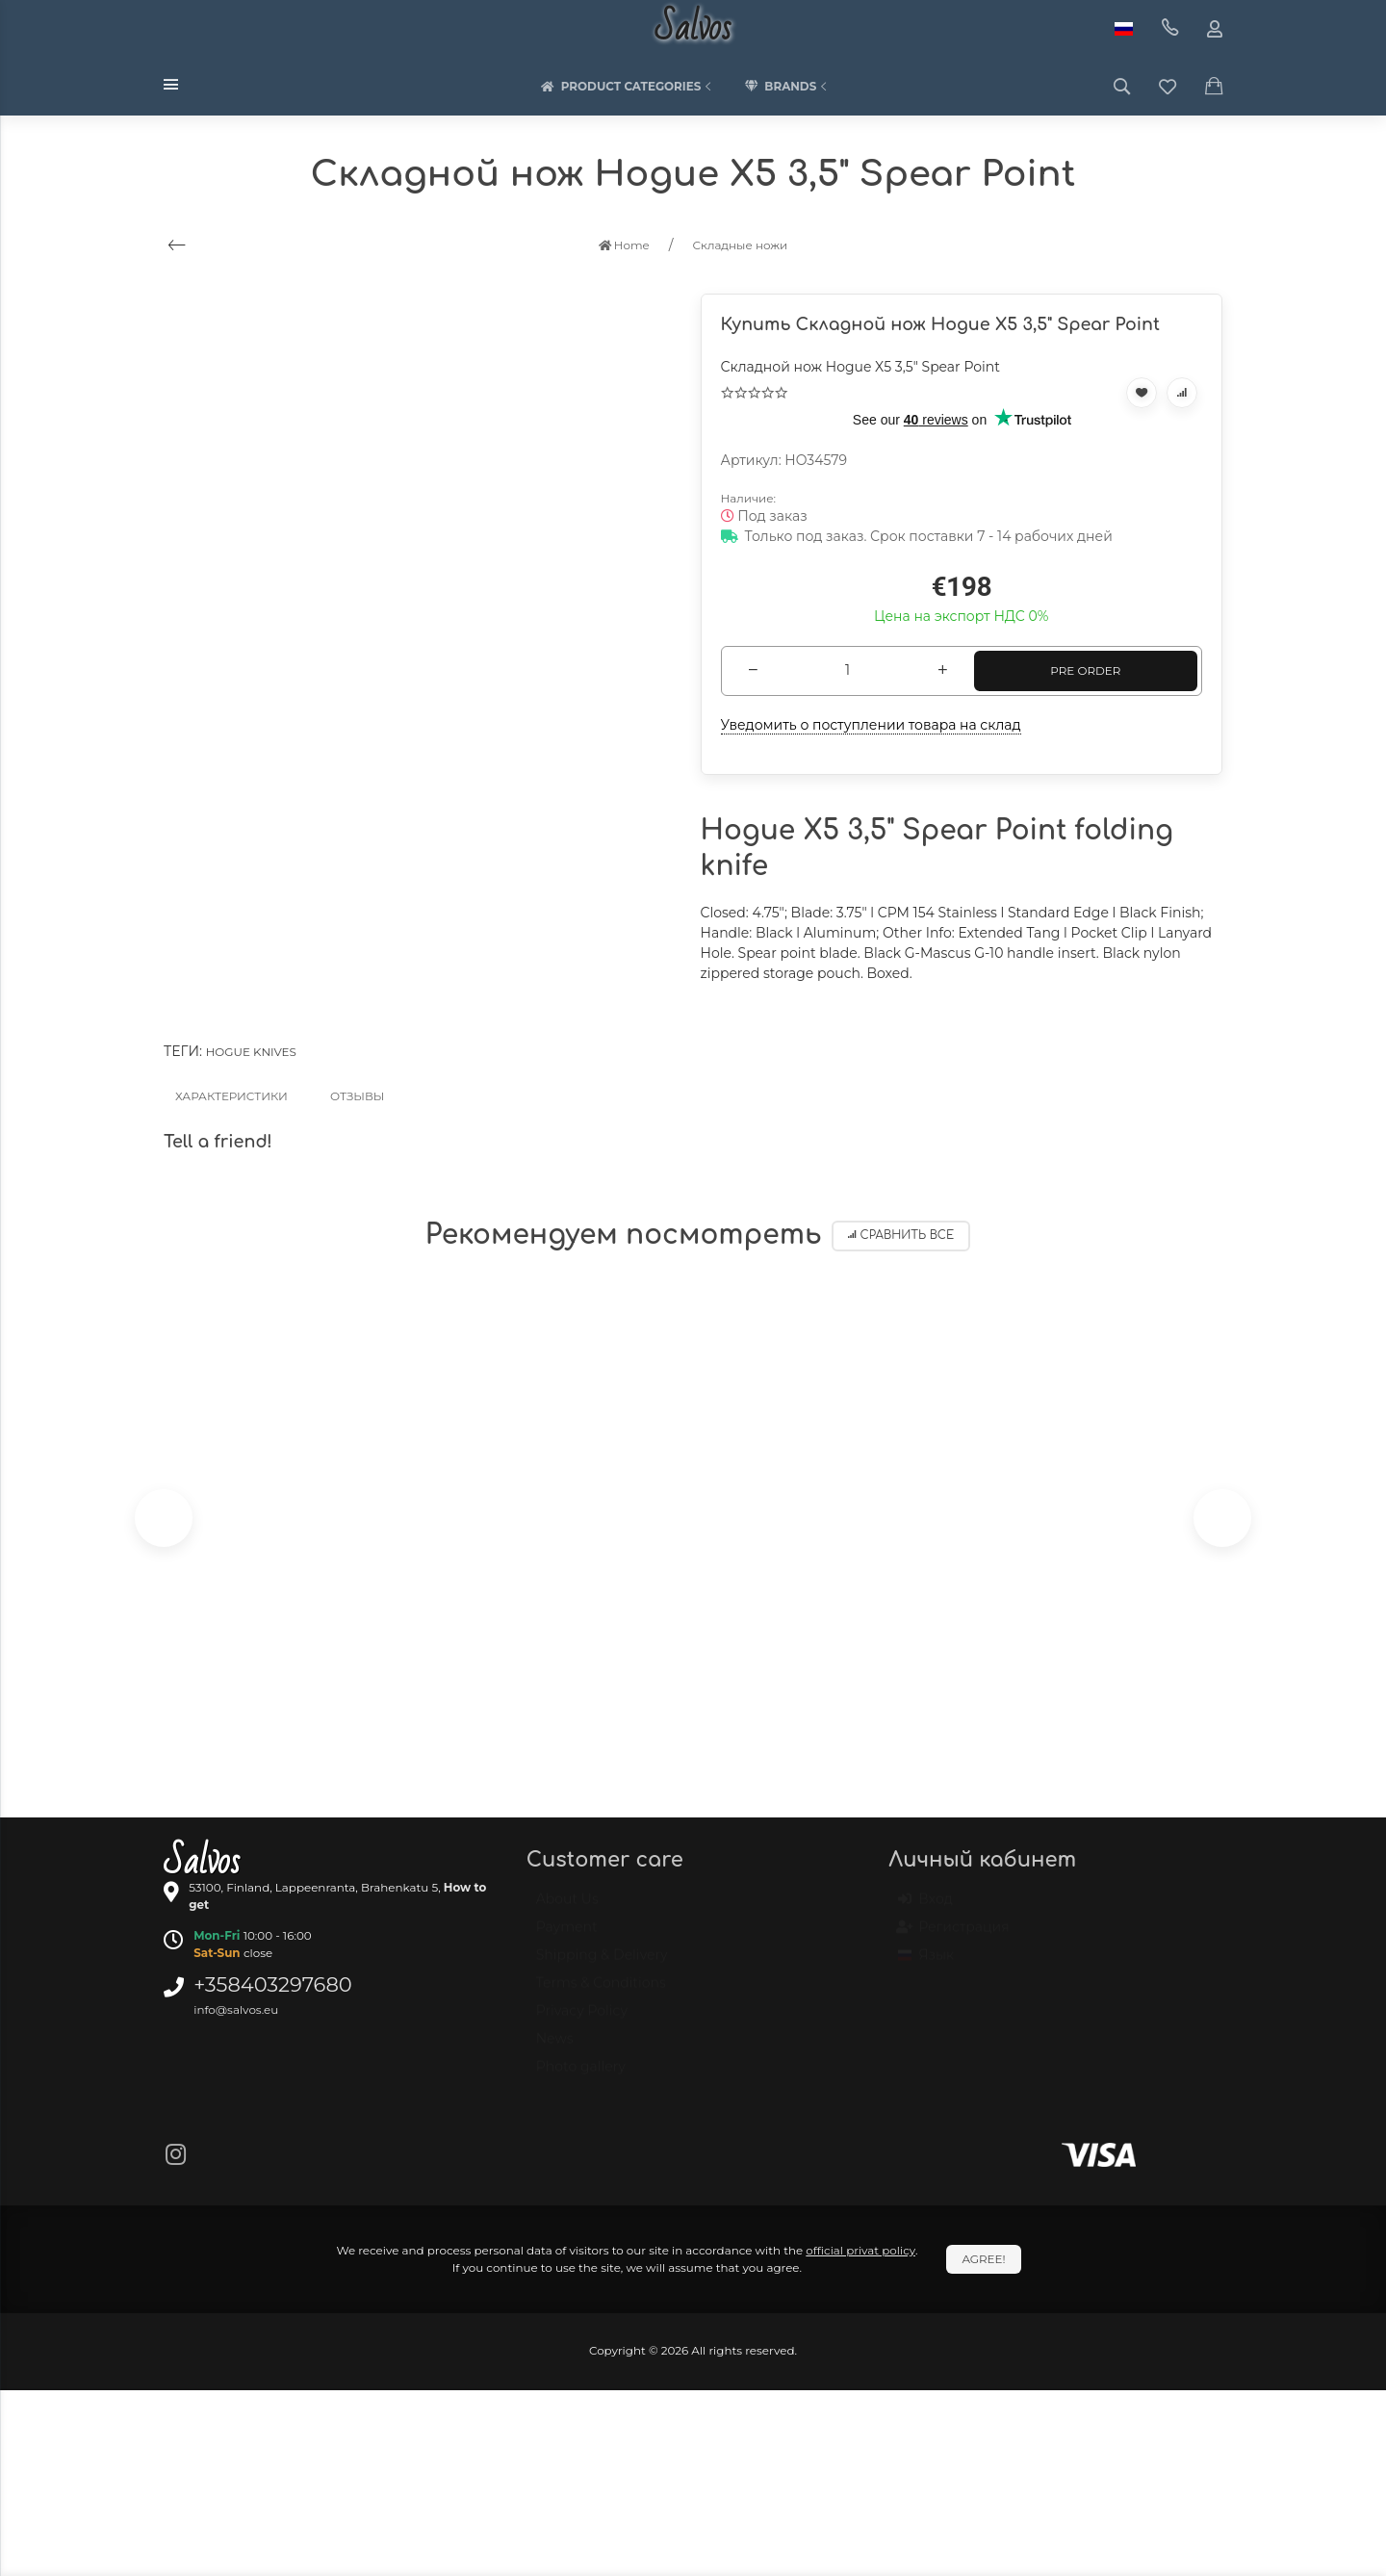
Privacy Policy (582, 2019)
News (555, 2047)
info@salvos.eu (235, 2009)
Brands (787, 86)
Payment (567, 1936)
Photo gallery (581, 2075)
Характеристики (231, 1096)
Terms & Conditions (601, 1991)
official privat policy (860, 2250)
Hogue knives (251, 1051)
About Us (567, 1908)
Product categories (628, 86)
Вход (925, 1908)
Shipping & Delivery (602, 1963)
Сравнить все (901, 1235)
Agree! (983, 2259)
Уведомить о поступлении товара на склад (871, 725)
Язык (926, 1963)
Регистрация (953, 1935)
